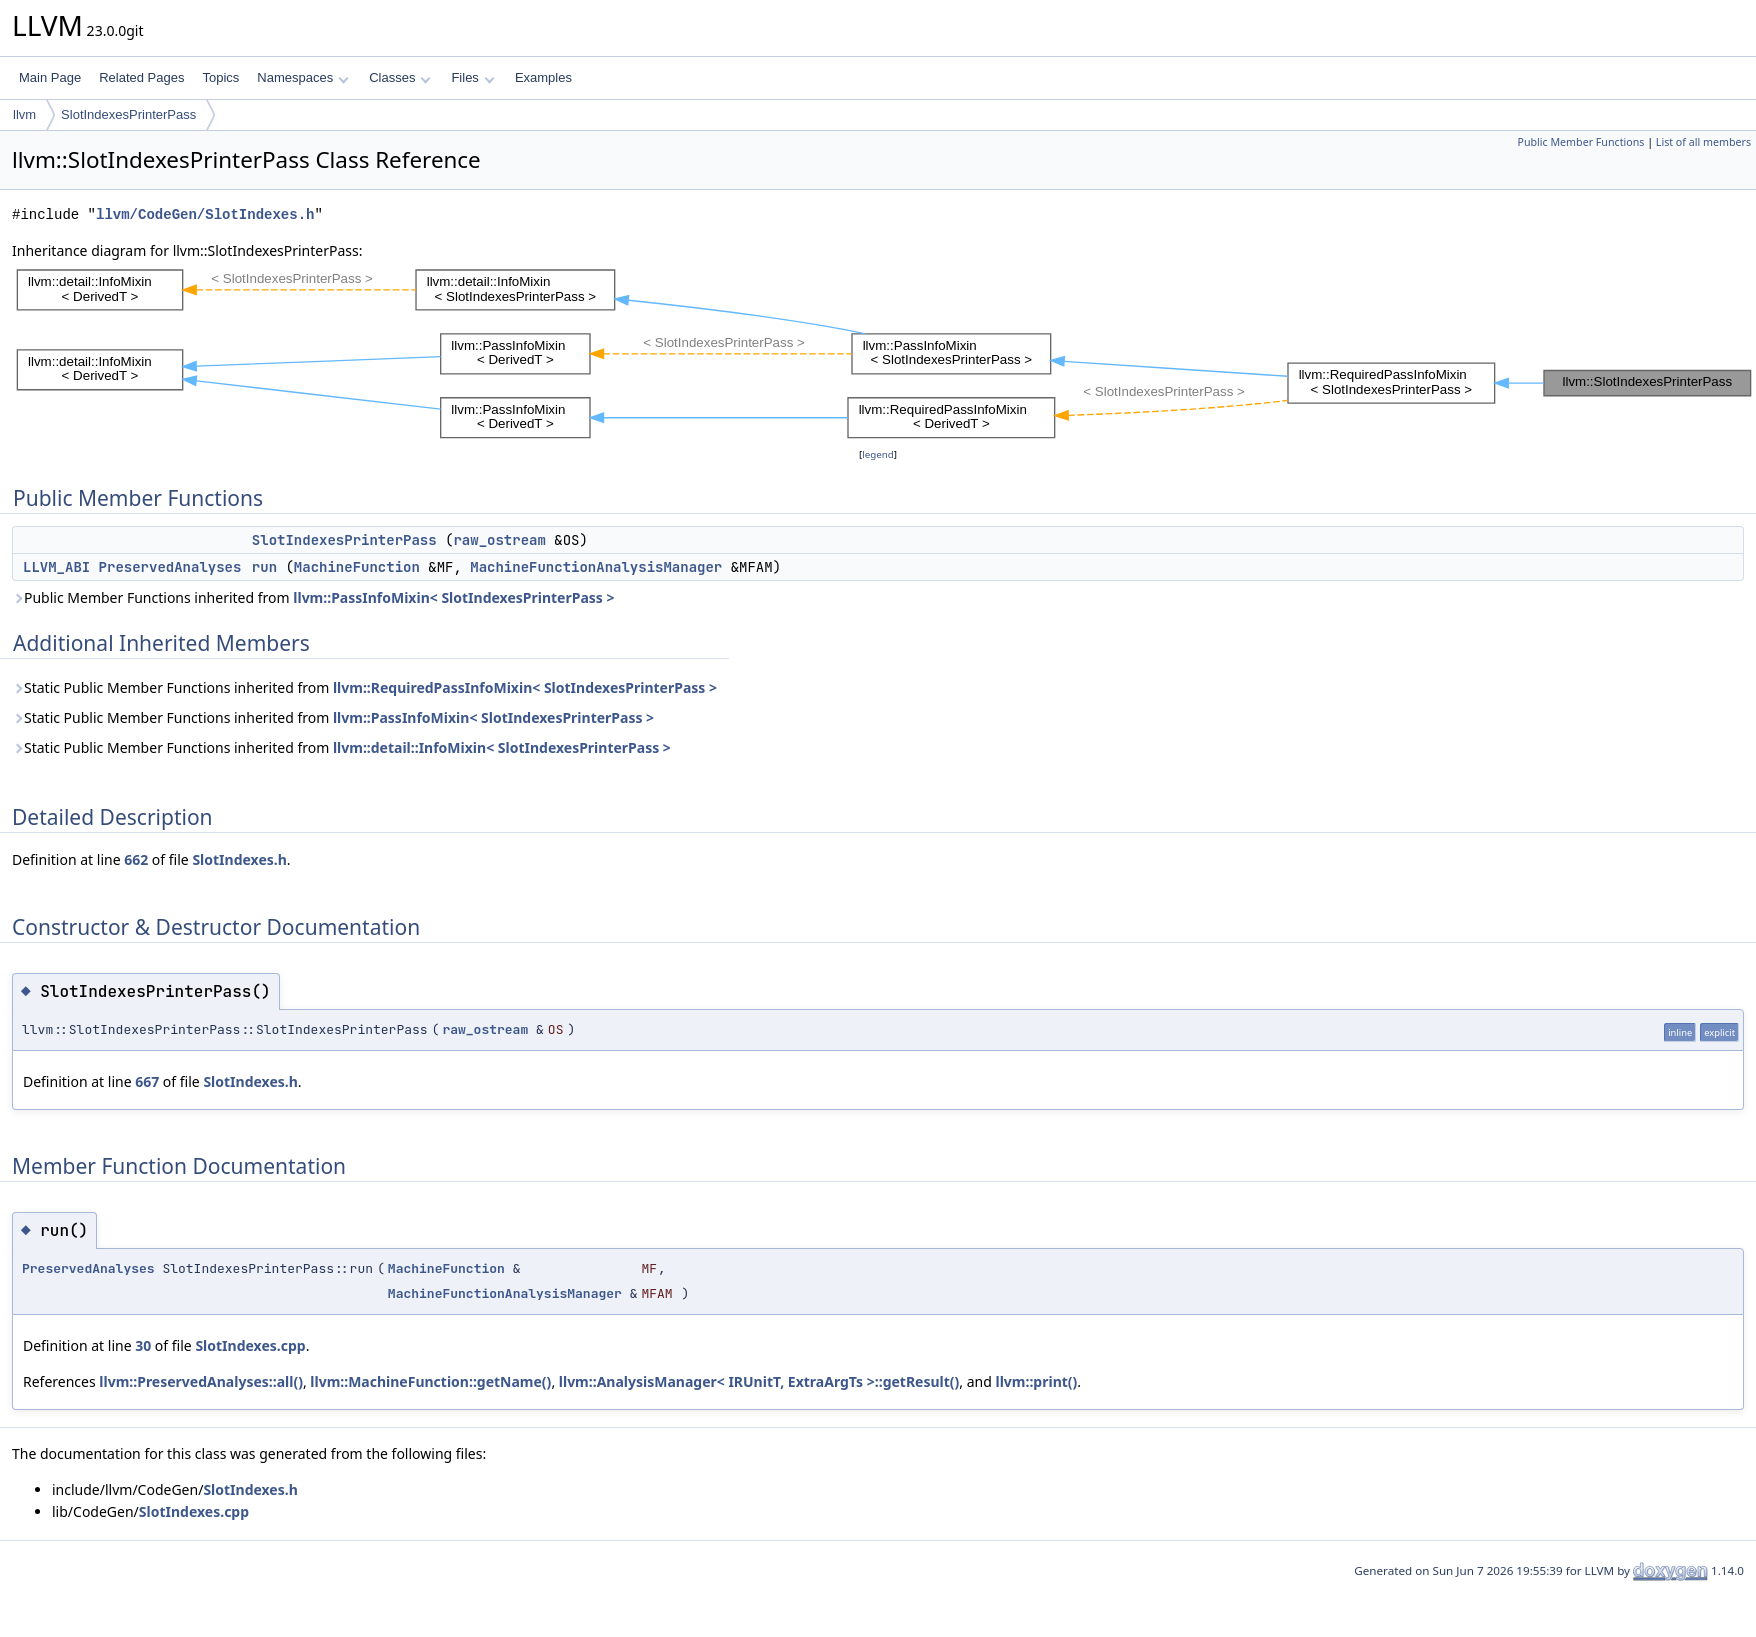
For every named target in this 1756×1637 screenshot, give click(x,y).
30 (143, 1345)
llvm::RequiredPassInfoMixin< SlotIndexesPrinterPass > (525, 687)
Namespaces (302, 77)
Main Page (50, 77)
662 (136, 859)
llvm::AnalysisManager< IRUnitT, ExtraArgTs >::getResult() (759, 1381)
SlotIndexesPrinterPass (128, 114)
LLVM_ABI (56, 567)
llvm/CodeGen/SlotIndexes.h (205, 214)
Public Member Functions (1580, 142)
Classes (400, 77)
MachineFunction (357, 567)
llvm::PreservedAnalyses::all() (201, 1381)
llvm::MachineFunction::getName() (430, 1381)
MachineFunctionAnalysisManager (596, 567)
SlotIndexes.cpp (250, 1345)
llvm (24, 114)
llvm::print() (1037, 1381)
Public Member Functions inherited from (313, 597)
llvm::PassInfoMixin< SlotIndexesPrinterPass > (453, 597)
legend (878, 454)
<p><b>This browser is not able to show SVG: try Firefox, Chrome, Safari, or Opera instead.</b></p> (884, 353)
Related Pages (141, 77)
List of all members (1703, 142)
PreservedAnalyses (170, 567)
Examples (543, 77)
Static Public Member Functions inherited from (364, 687)
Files (472, 77)
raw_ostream (499, 540)
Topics (220, 77)
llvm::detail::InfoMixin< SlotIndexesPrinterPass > (502, 747)
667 (147, 1081)
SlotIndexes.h (239, 859)
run (264, 567)
